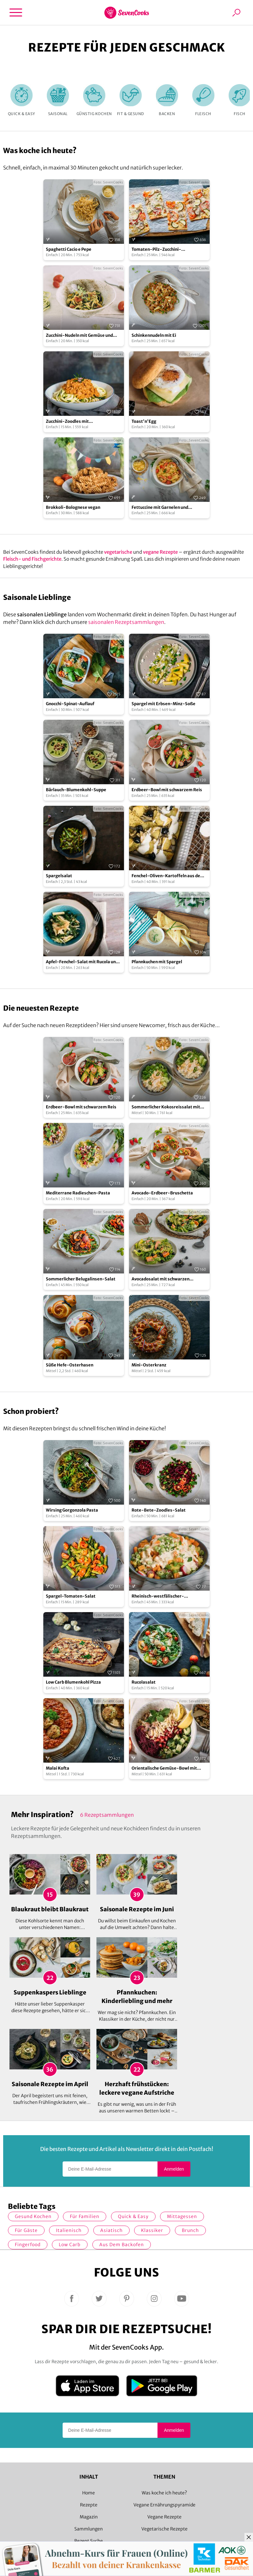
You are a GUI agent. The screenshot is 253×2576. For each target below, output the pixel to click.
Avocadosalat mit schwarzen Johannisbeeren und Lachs (160, 1279)
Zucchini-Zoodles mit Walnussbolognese (67, 422)
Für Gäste (26, 2230)
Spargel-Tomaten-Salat (71, 1596)
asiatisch (111, 2230)
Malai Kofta (57, 1768)
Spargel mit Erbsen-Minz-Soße (163, 703)
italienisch (69, 2230)
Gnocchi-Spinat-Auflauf (70, 703)
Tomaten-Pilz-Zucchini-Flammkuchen (156, 250)
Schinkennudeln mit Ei (154, 335)
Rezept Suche (88, 2541)
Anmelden (174, 2169)
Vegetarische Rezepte (164, 2529)
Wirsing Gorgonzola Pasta (72, 1510)
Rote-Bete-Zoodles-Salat (159, 1510)
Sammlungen (88, 2529)
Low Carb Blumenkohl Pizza (73, 1682)
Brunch (190, 2230)
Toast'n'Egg (144, 421)
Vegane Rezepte (164, 2517)
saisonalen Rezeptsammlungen (126, 622)
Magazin (89, 2517)
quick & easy (133, 2216)
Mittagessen (182, 2216)
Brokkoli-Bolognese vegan (73, 507)
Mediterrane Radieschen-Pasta (78, 1193)
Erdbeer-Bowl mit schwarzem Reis (167, 789)
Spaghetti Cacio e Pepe (68, 249)
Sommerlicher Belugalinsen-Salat (80, 1279)
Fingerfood (27, 2244)
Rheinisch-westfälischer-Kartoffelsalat (158, 1596)
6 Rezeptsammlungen (107, 1815)
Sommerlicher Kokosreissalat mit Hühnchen (166, 1107)
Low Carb (70, 2244)
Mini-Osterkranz (149, 1365)
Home (88, 2493)
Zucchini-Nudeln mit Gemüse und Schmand (79, 336)
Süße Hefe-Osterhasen (69, 1365)
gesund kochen (33, 2216)
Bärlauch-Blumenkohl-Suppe (76, 789)
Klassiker (152, 2230)
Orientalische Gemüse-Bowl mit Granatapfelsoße (164, 1769)
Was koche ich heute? (164, 2493)
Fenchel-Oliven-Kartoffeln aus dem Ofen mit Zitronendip (168, 876)
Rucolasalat (144, 1682)
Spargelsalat (59, 875)
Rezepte (88, 2505)
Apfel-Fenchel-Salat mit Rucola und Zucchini (82, 962)
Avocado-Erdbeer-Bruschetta (162, 1193)
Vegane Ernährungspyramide (164, 2505)
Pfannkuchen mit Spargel (157, 961)
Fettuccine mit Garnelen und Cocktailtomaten (160, 508)
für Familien (84, 2216)
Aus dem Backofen (121, 2244)
